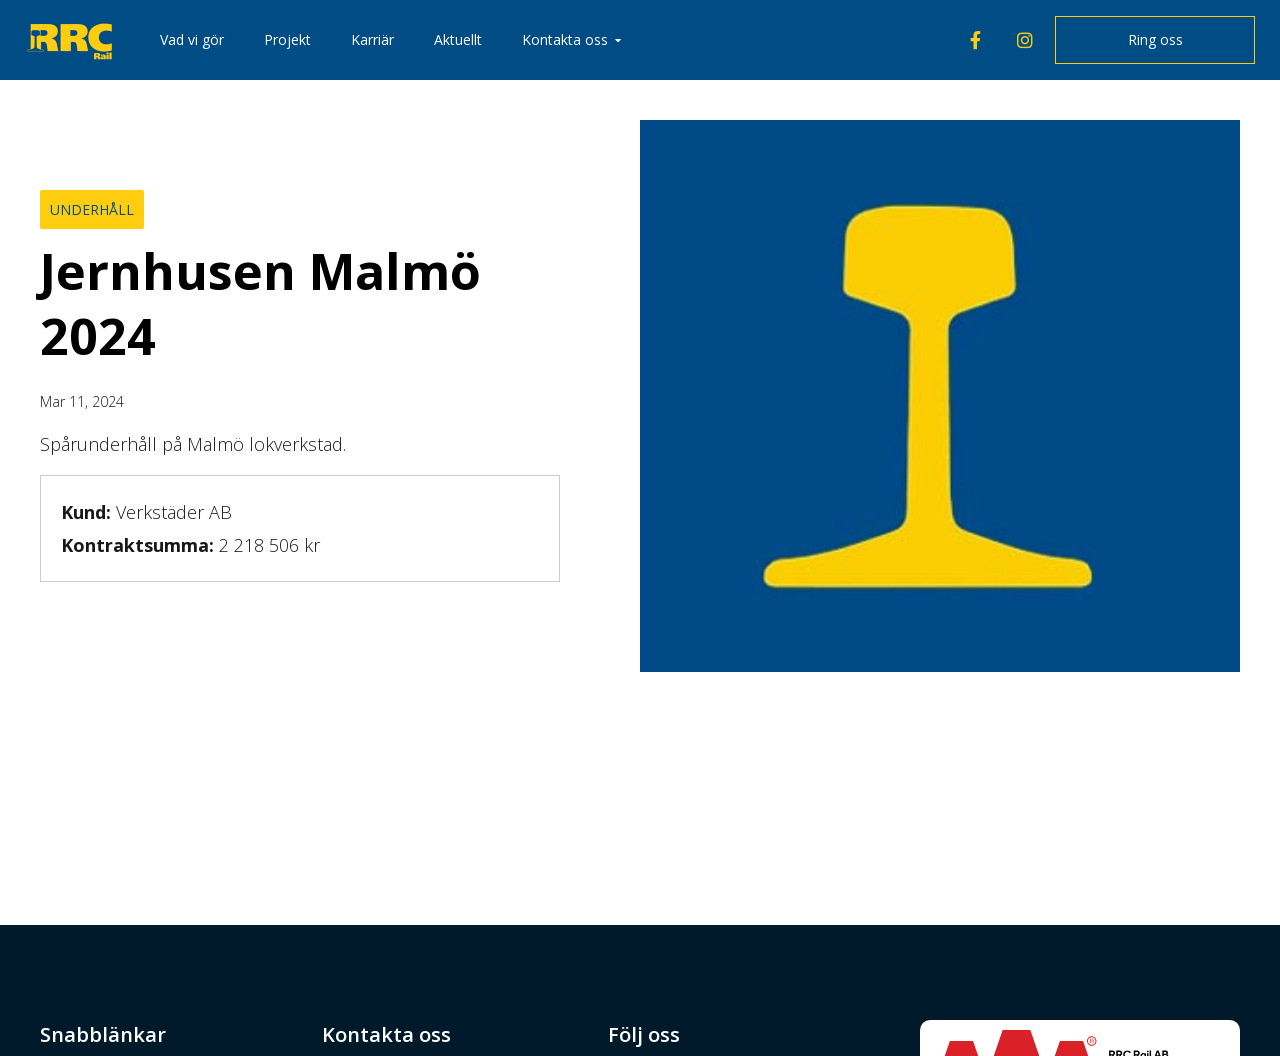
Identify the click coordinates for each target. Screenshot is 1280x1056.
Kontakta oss (565, 39)
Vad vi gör (192, 39)
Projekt (287, 39)
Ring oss (1155, 39)
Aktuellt (458, 39)
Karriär (372, 39)
